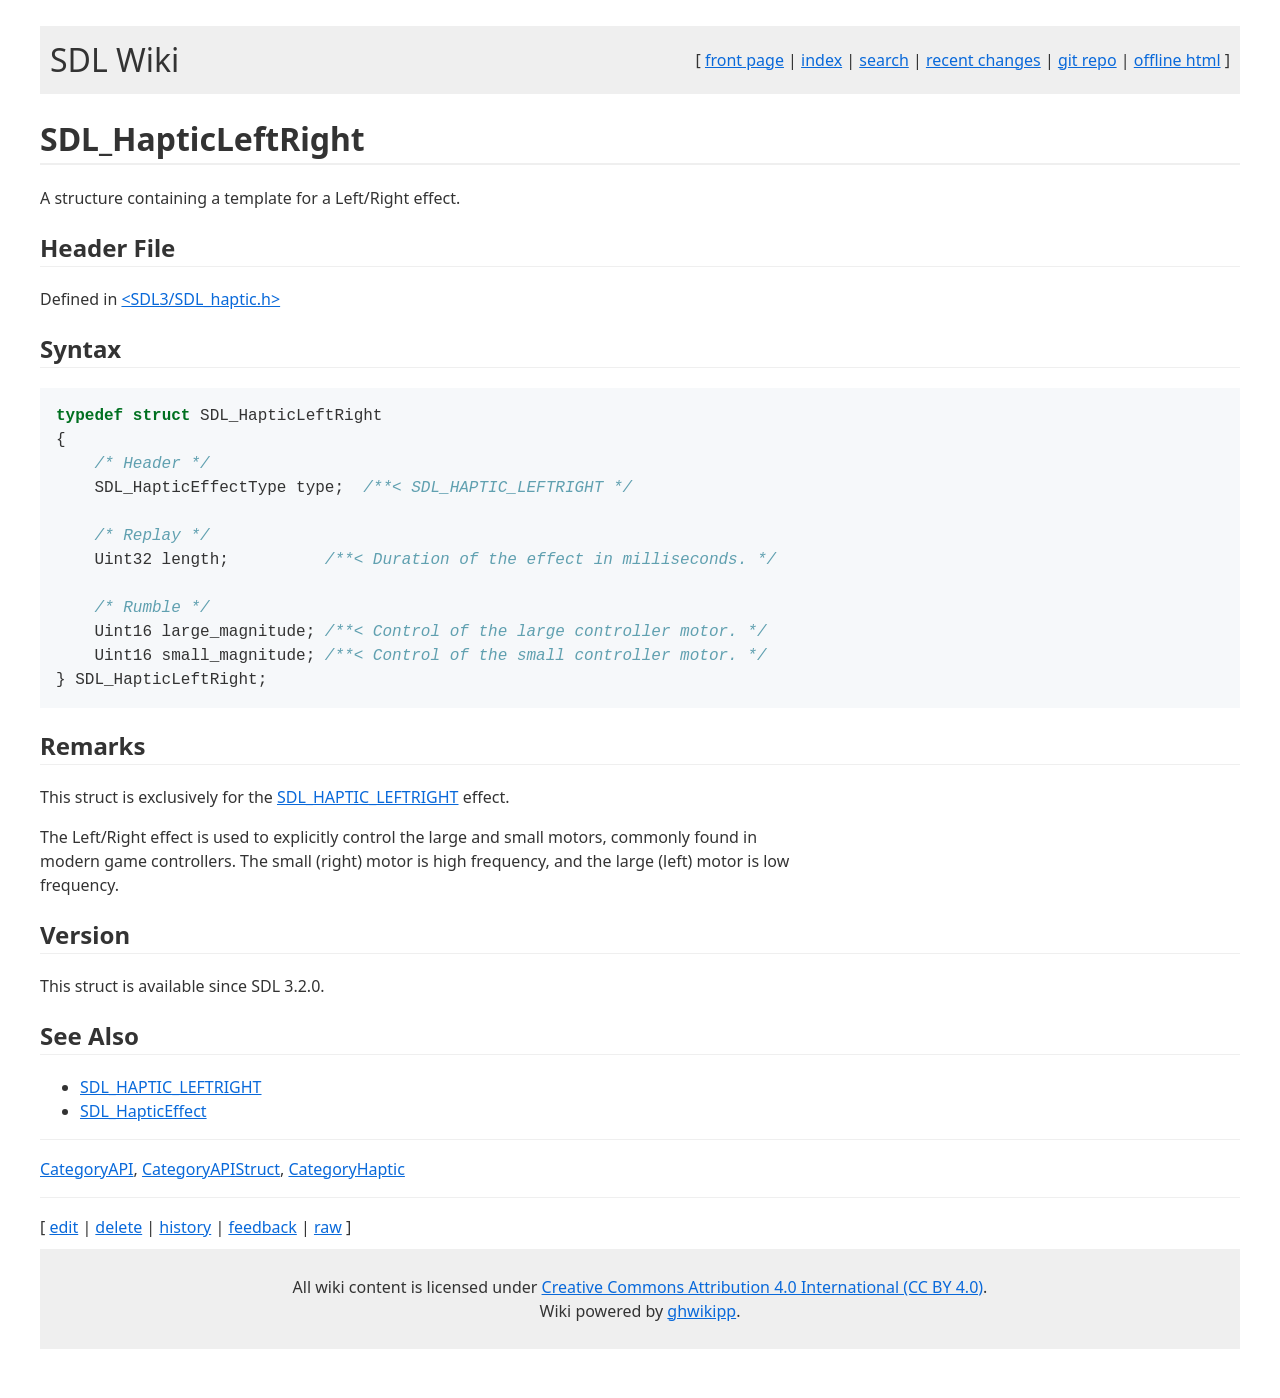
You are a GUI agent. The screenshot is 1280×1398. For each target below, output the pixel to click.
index (821, 60)
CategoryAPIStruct (211, 1193)
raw (328, 1251)
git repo (1087, 60)
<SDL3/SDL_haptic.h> (200, 299)
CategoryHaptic (346, 1193)
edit (63, 1251)
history (185, 1251)
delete (118, 1251)
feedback (262, 1251)
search (884, 60)
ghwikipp (701, 1335)
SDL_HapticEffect (143, 1135)
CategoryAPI (87, 1193)
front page (744, 60)
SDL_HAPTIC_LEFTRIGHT (368, 821)
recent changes (983, 60)
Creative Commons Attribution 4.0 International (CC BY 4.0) (763, 1311)
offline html (1177, 60)
